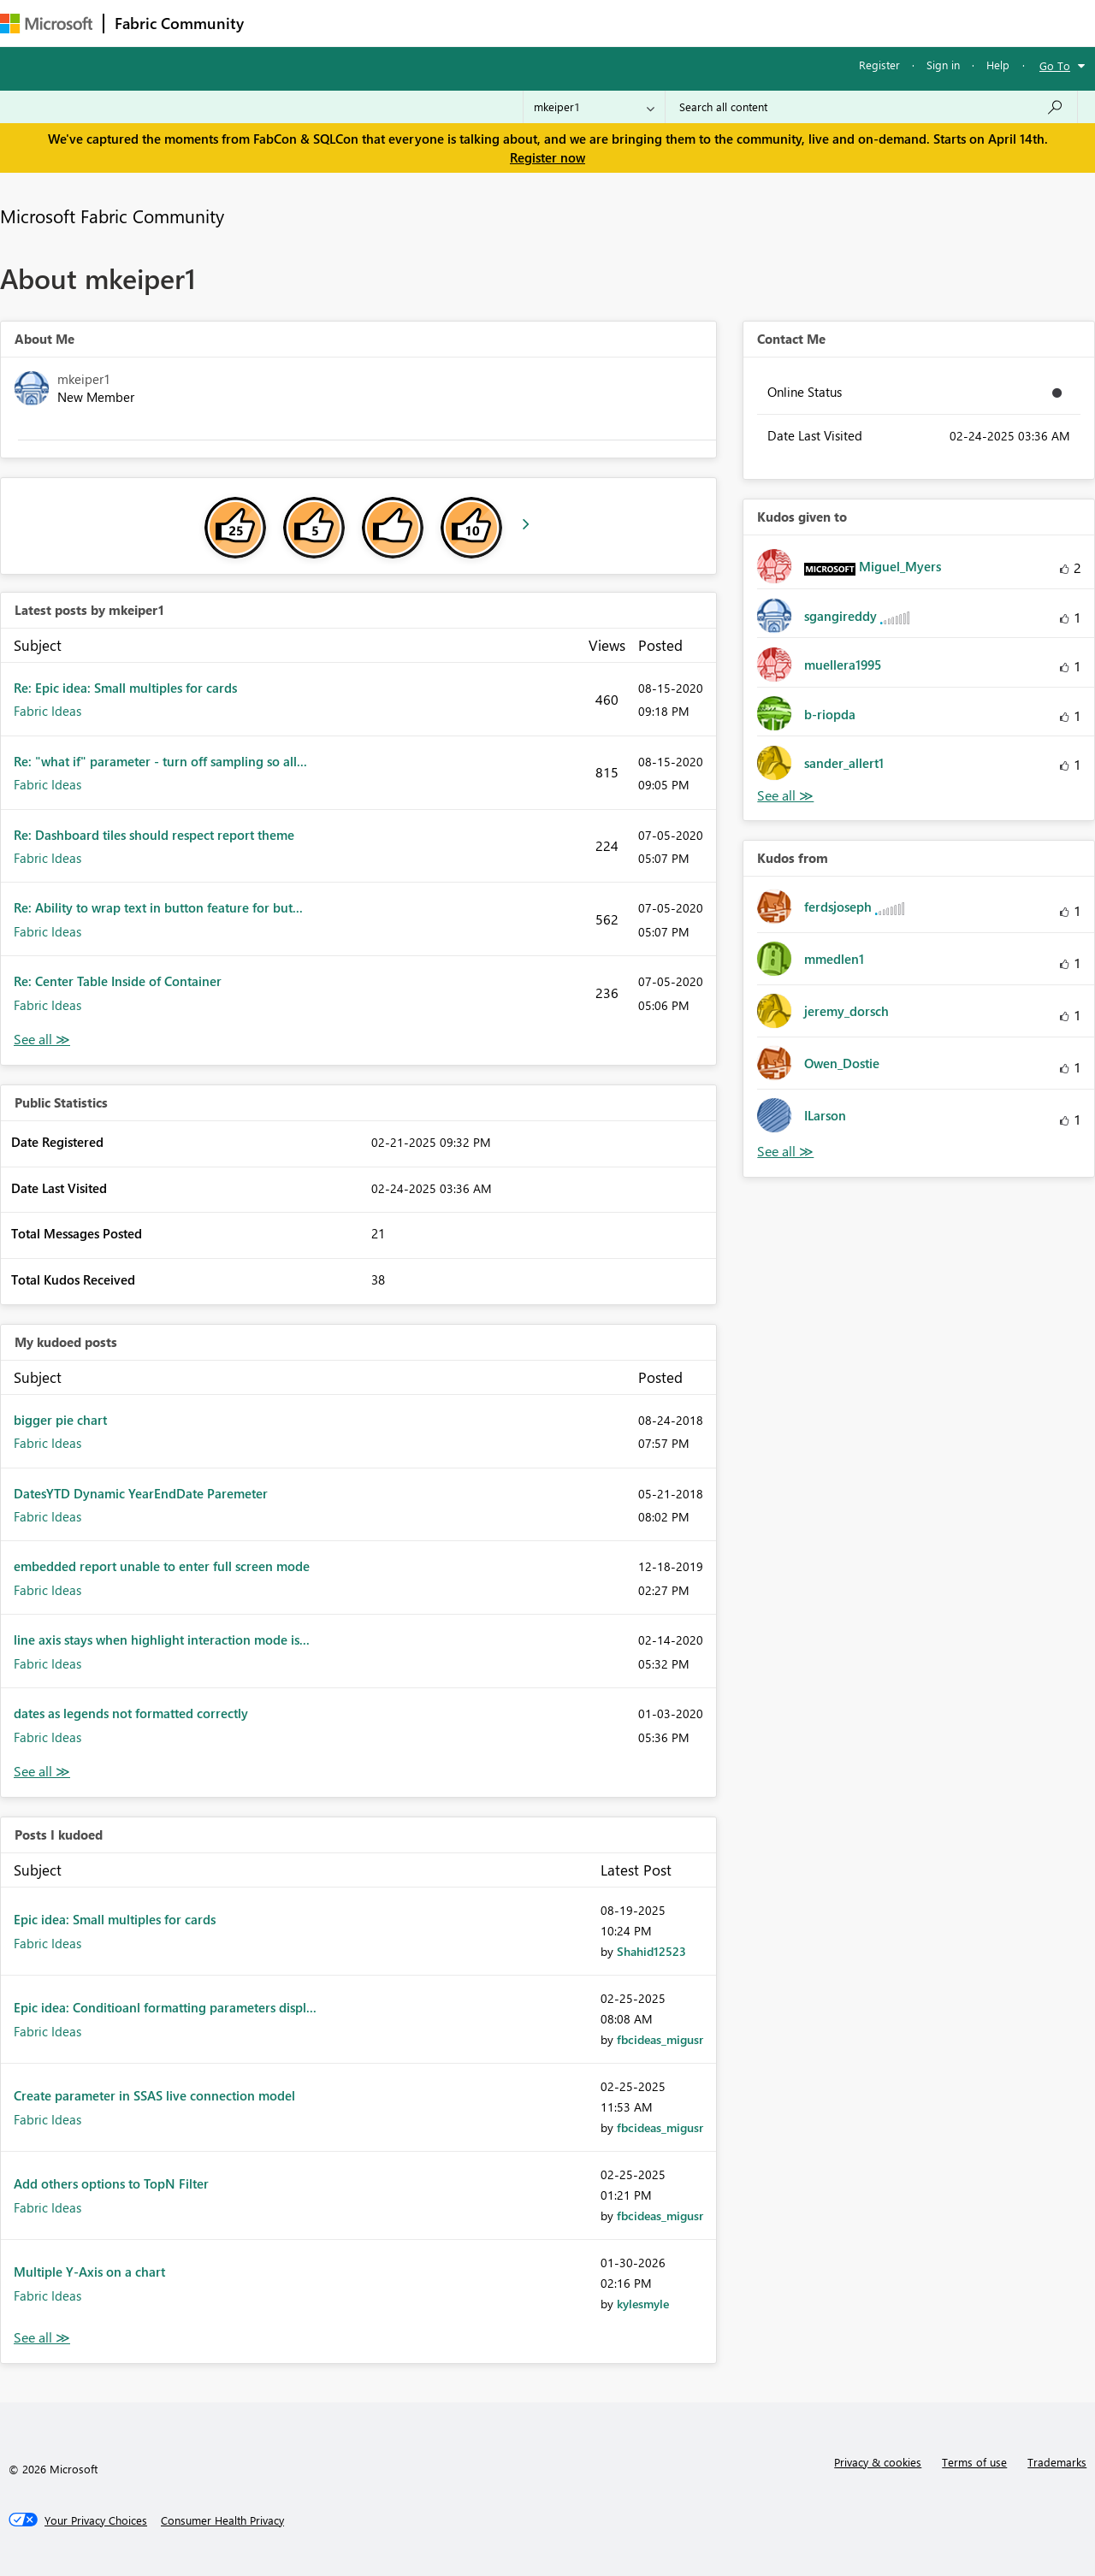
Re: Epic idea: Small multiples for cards (125, 687)
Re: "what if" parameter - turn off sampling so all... (160, 761)
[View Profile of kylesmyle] (643, 2303)
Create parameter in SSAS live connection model (154, 2095)
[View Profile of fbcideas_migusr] (660, 2039)
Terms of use (974, 2462)
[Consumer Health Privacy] (222, 2520)
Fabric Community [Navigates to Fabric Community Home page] (179, 23)
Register (879, 64)
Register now (547, 157)
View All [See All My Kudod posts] (42, 1771)
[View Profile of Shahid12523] (651, 1951)
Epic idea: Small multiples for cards (115, 1919)
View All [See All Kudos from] (785, 1151)
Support (719, 22)
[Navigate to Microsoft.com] (46, 23)
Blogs (581, 22)
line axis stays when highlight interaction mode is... (162, 1639)
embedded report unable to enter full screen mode (162, 1566)
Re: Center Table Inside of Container (118, 981)
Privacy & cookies (877, 2462)
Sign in (943, 64)
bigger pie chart (60, 1419)
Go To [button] (1054, 65)
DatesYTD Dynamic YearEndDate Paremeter (141, 1493)
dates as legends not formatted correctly (131, 1713)
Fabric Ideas (47, 710)
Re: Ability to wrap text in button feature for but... (158, 907)
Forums (282, 22)
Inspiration (358, 22)
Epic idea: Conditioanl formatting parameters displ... (165, 2007)
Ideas (428, 22)
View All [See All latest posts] (42, 1039)
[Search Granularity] (594, 107)
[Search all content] (871, 107)
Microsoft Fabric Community (112, 215)
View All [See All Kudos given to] (785, 796)
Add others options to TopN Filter (111, 2183)
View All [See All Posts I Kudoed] (42, 2338)
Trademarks (1056, 2462)
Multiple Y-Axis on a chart (89, 2271)
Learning (646, 22)
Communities (504, 22)
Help (997, 64)
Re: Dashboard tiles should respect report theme (154, 834)
